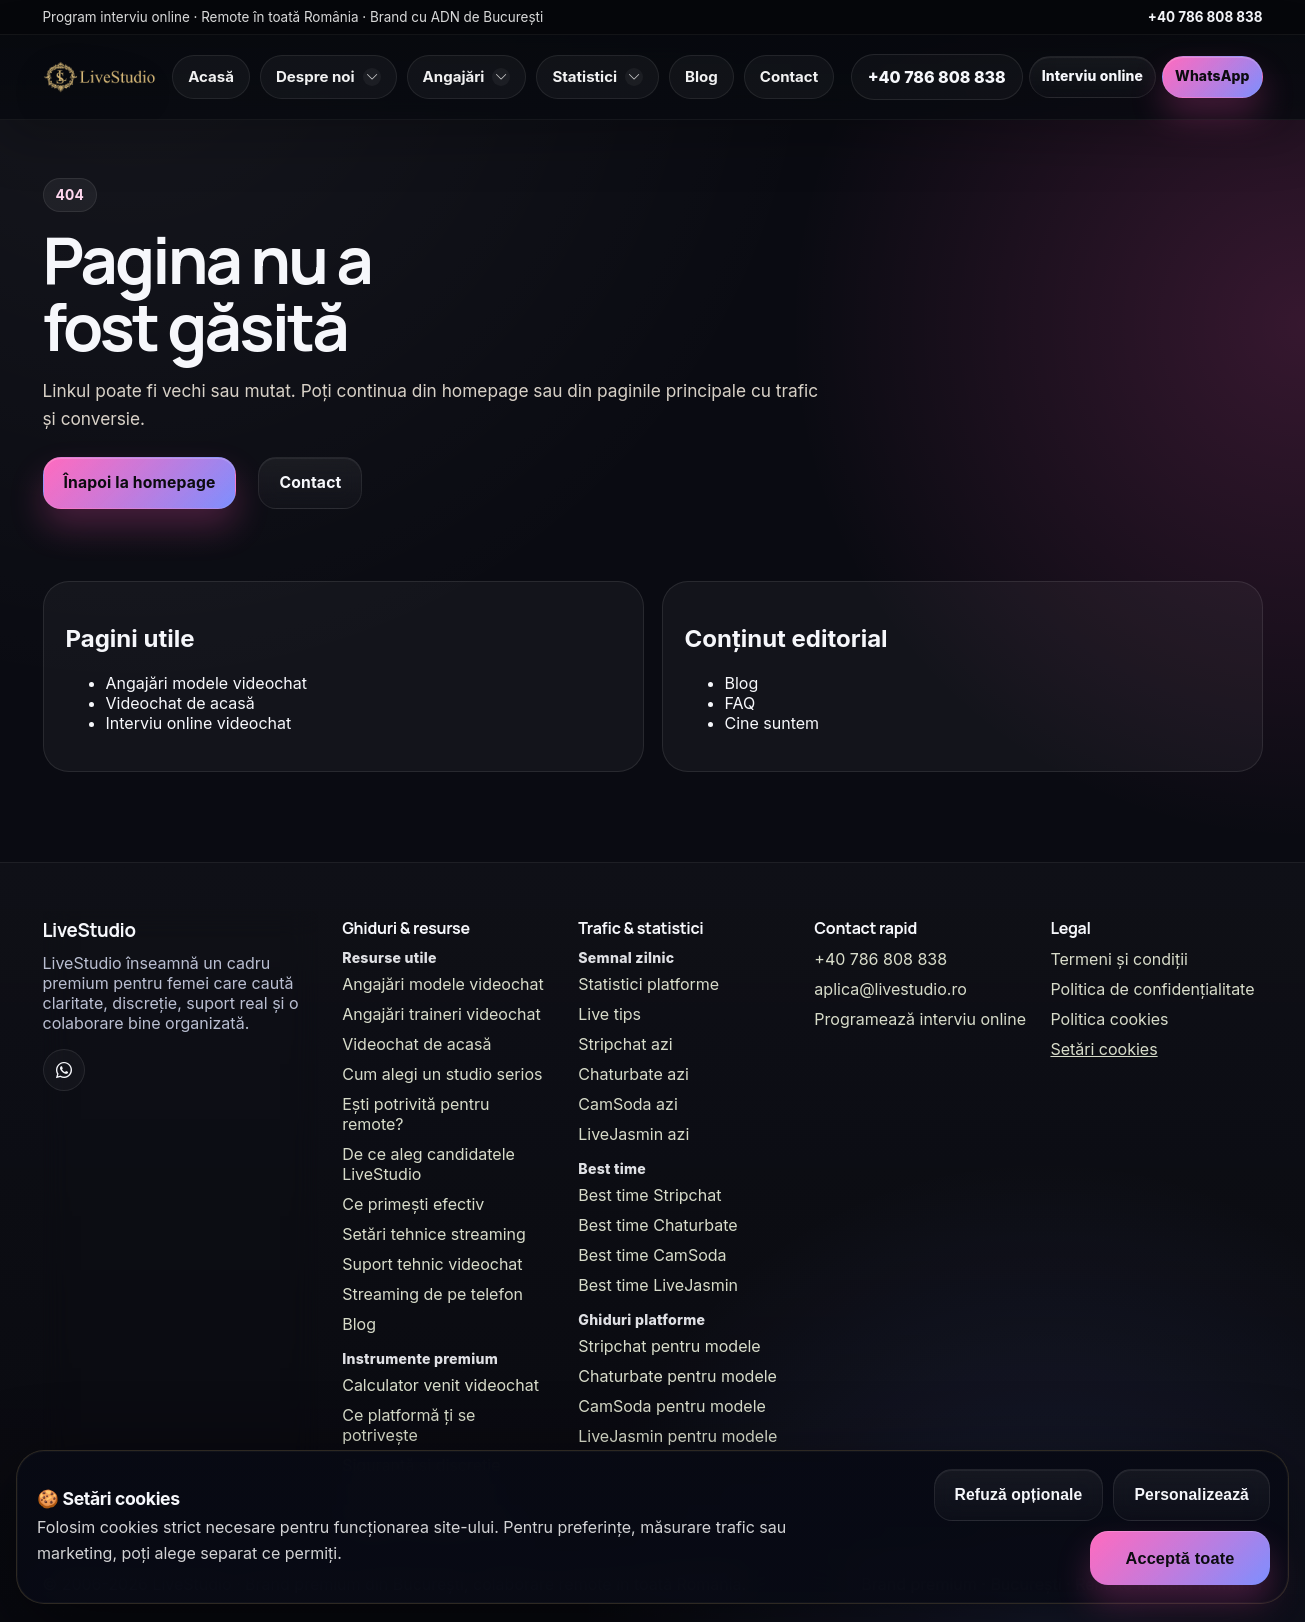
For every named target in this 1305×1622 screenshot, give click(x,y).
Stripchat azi (625, 1044)
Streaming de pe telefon (432, 1294)
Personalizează (1191, 1494)
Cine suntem (772, 723)
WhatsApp (1212, 76)
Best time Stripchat (649, 1195)
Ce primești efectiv (413, 1204)
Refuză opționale (1019, 1494)
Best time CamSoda (652, 1255)
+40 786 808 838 (1205, 17)
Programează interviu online (920, 1019)
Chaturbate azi (633, 1074)
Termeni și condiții (1119, 959)
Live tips (609, 1014)
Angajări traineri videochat (441, 1014)
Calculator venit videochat (440, 1385)
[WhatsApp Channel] (64, 1070)
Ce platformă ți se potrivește (408, 1425)
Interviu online (1092, 76)
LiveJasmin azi (633, 1134)
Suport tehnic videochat (432, 1264)
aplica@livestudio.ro (890, 989)
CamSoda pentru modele (672, 1406)
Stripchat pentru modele (669, 1346)
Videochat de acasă (180, 703)
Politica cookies (1109, 1019)
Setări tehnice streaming (434, 1234)
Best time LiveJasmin (658, 1285)
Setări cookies (1103, 1049)
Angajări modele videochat (207, 683)
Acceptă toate (1179, 1558)
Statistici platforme (648, 984)
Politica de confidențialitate (1152, 989)
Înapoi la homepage (140, 482)
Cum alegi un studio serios (442, 1074)
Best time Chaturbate (657, 1225)
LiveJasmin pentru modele (677, 1436)
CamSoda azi (628, 1104)
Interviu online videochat (199, 723)
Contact (310, 482)
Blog (742, 683)
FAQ (740, 703)
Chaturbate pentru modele (677, 1376)
